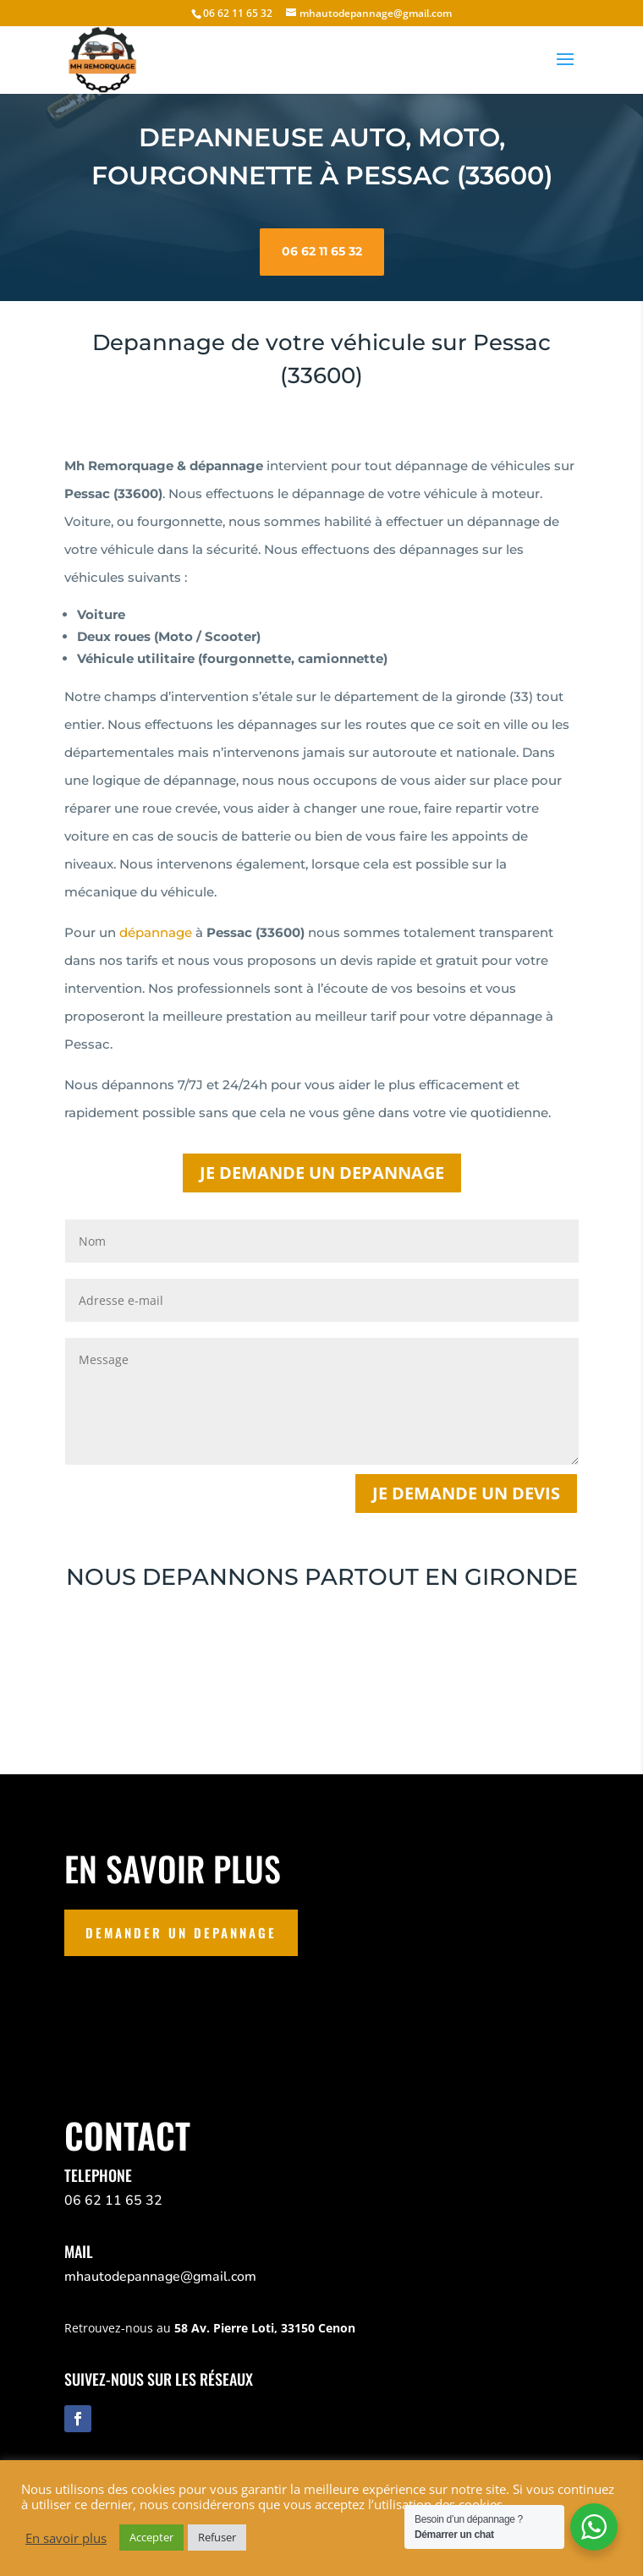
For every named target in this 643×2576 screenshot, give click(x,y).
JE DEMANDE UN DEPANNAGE (322, 1172)
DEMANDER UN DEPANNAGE (181, 1932)
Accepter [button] (151, 2537)
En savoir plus (66, 2538)
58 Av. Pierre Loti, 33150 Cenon (264, 2328)
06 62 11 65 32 (322, 238)
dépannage (155, 932)
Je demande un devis (466, 1493)
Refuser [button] (217, 2537)
